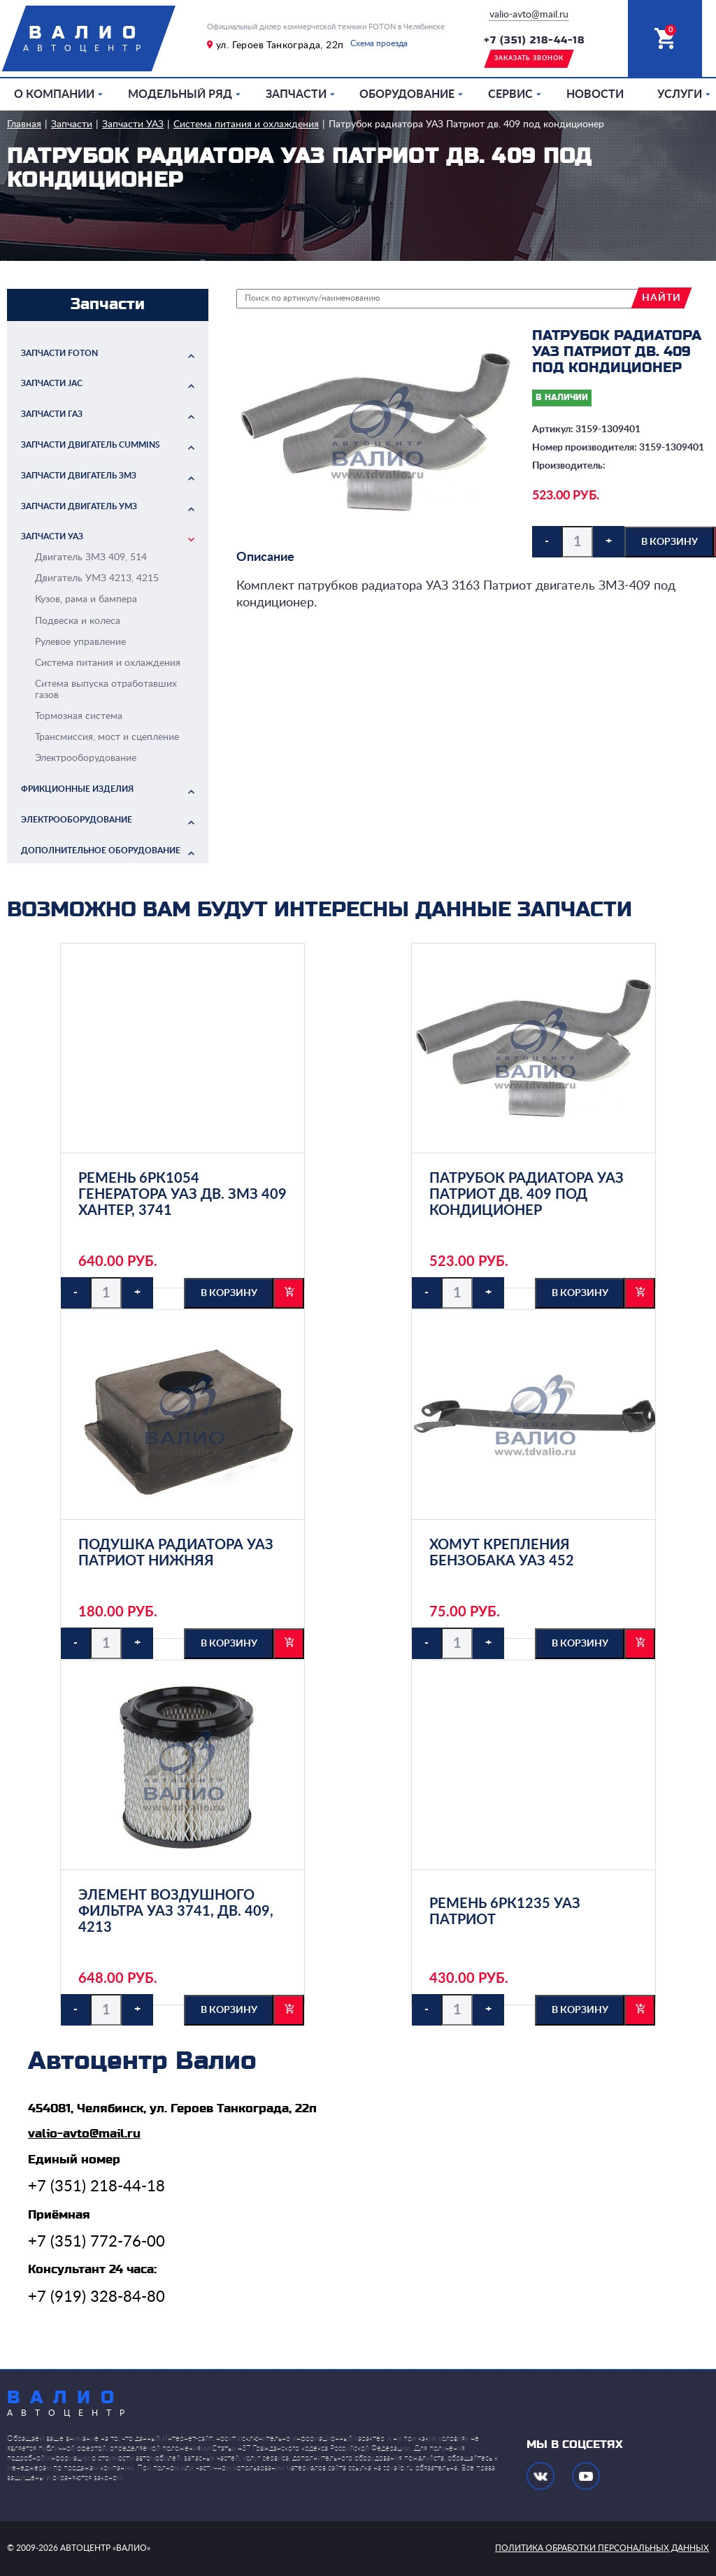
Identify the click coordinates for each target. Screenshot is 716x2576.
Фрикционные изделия (77, 789)
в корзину (669, 542)
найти (661, 298)
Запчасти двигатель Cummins (90, 445)
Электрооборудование (76, 820)
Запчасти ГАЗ (52, 414)
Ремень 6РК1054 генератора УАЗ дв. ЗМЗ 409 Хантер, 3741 (182, 1195)
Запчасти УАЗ (133, 124)
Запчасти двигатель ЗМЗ (78, 475)
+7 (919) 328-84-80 (96, 2297)
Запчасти (296, 94)
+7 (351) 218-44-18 (534, 40)
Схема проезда (379, 43)
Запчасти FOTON (59, 353)
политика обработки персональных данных (602, 2548)
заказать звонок (529, 58)
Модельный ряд (180, 94)
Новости (595, 94)
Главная (24, 124)
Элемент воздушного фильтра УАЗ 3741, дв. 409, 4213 (175, 1911)
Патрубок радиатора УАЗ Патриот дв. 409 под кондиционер (466, 124)
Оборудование (406, 94)
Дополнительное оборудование (100, 850)
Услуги (679, 94)
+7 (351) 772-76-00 (96, 2241)
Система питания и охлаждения (246, 124)
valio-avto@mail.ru (528, 15)
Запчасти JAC (52, 383)
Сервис (510, 94)
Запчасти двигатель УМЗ (79, 506)
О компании (54, 94)
